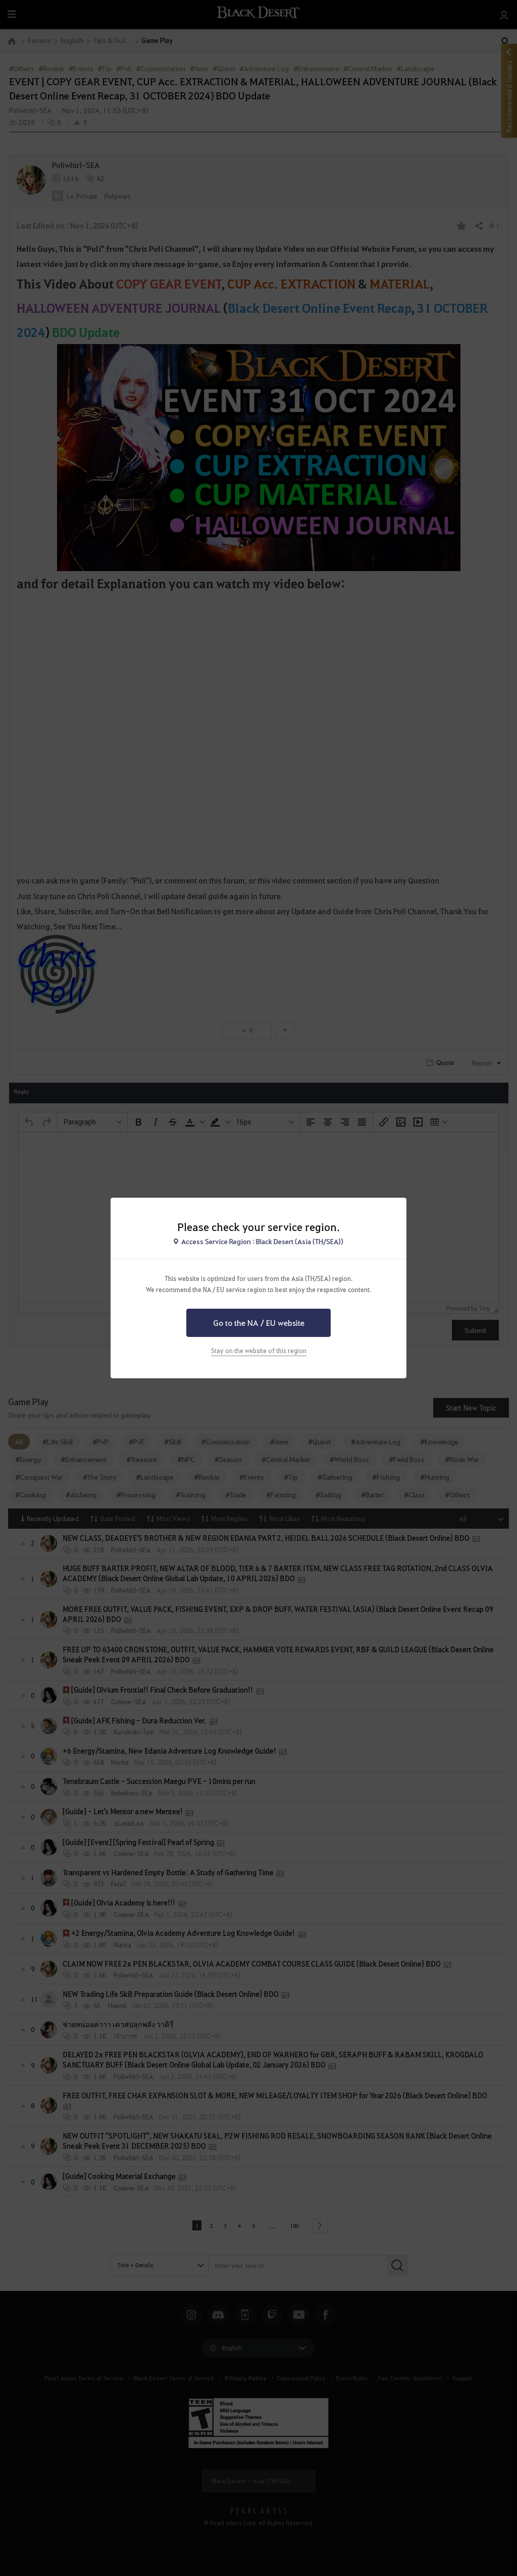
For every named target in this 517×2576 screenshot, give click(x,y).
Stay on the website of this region (258, 1351)
